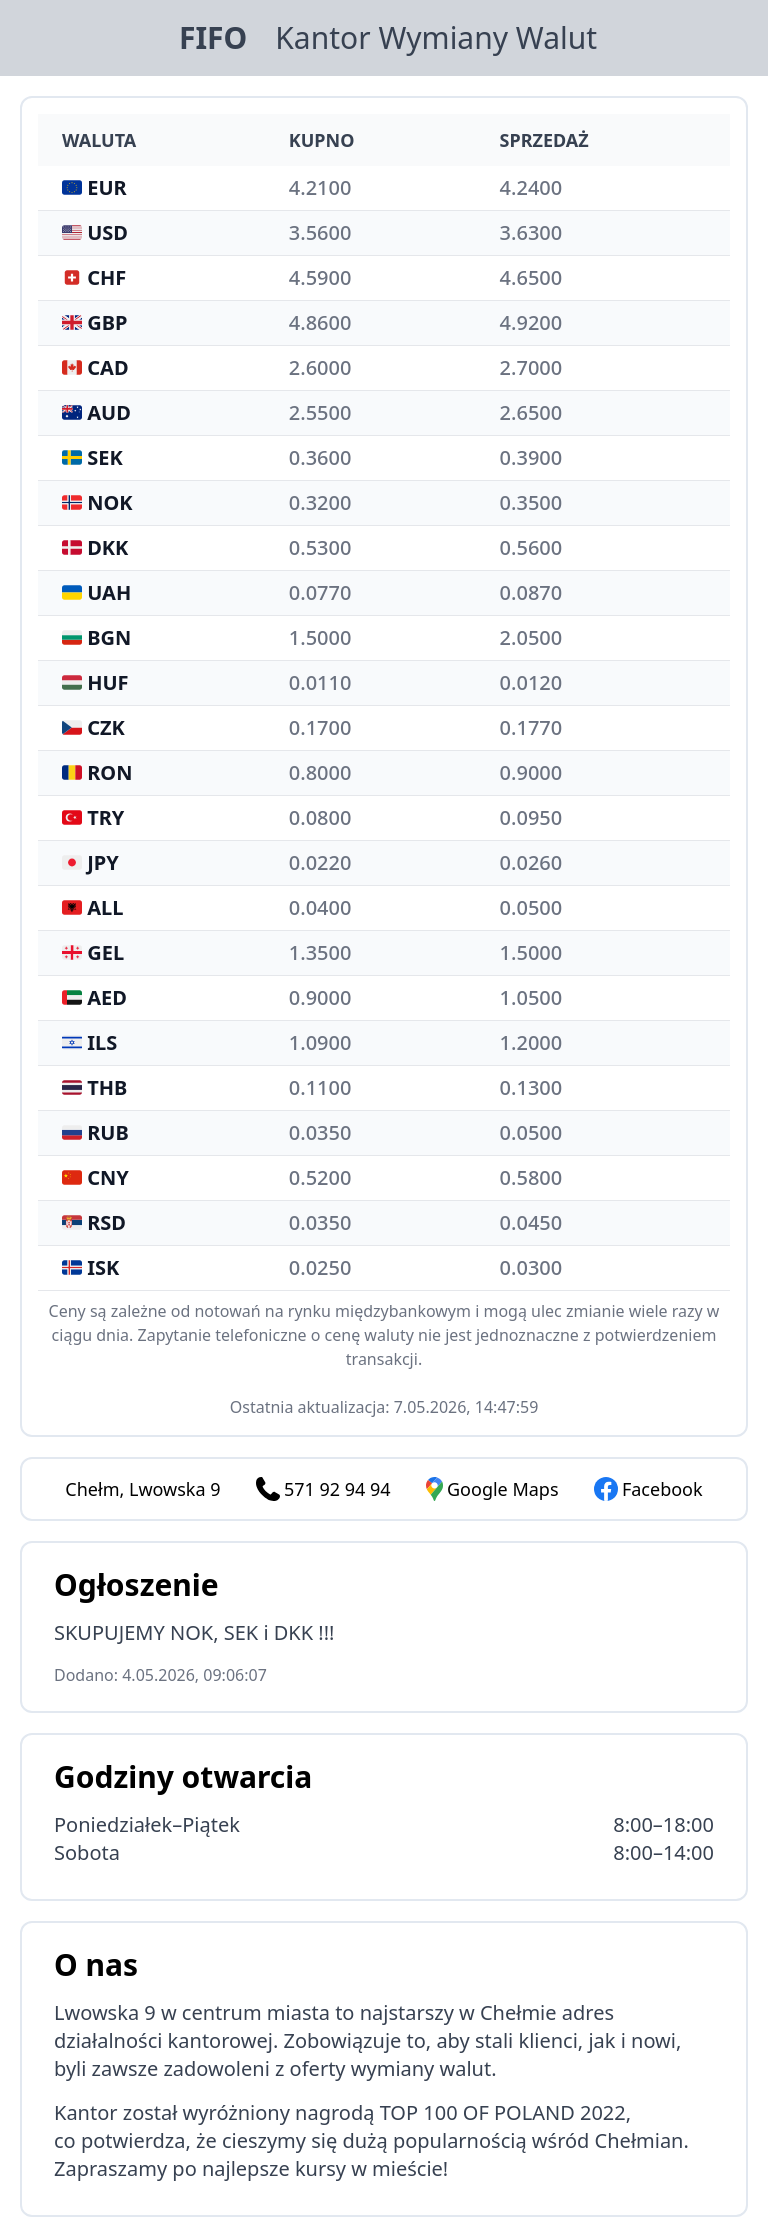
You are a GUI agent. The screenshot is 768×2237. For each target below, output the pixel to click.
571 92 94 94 (337, 1489)
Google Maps (492, 1489)
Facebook (648, 1489)
